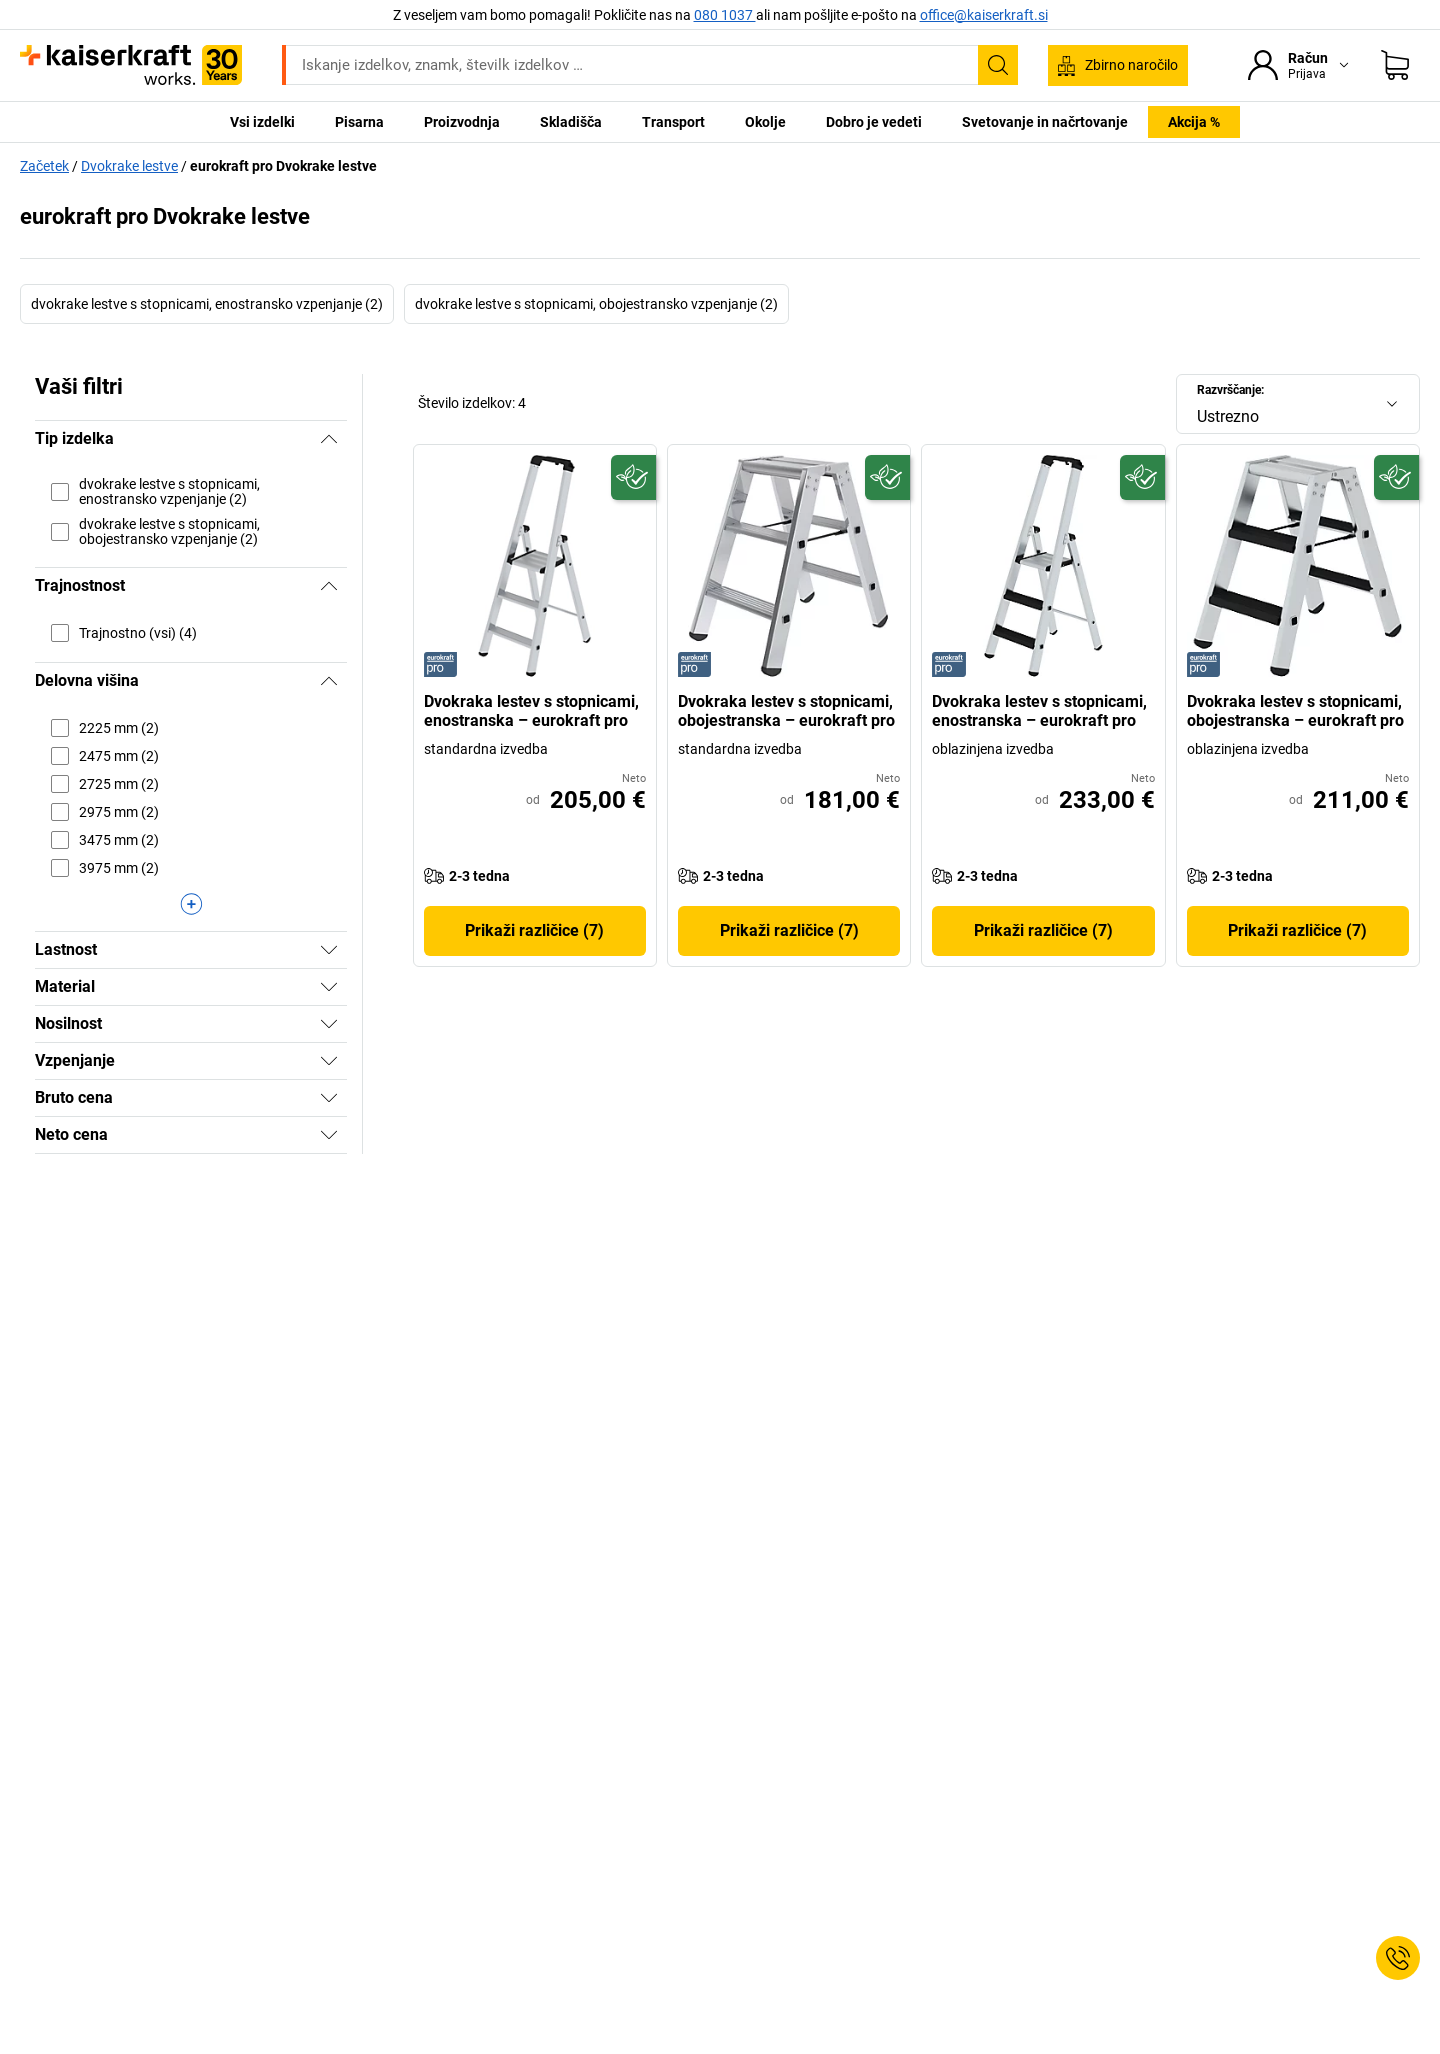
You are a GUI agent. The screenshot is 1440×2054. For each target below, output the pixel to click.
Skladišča (571, 122)
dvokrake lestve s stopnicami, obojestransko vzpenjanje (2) (596, 304)
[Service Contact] (1398, 1958)
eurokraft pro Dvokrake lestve (283, 166)
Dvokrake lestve (129, 166)
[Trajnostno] (633, 477)
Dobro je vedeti (874, 122)
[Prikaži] (329, 950)
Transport (673, 122)
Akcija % (1194, 122)
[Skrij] (329, 439)
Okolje (765, 122)
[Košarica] (1395, 65)
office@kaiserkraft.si (984, 15)
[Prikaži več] (191, 904)
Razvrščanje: (1230, 390)
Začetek (44, 166)
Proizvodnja (462, 122)
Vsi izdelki (262, 122)
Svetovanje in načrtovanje (1045, 122)
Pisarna (359, 122)
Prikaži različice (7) (534, 930)
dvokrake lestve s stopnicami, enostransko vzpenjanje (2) (207, 304)
